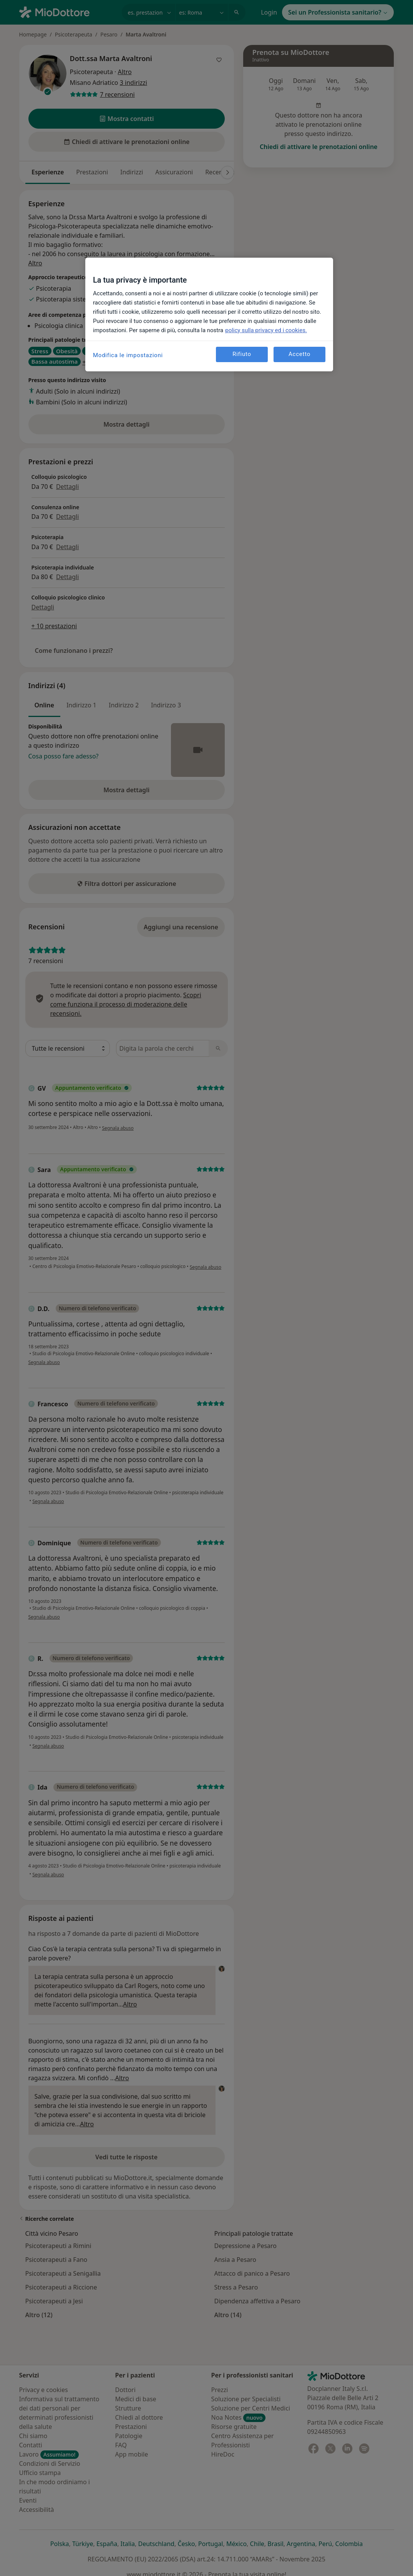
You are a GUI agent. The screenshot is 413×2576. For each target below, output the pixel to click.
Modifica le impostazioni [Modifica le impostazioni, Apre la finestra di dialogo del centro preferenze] (128, 355)
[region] (209, 314)
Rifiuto (241, 354)
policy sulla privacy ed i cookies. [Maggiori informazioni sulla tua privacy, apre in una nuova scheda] (266, 330)
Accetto (299, 354)
